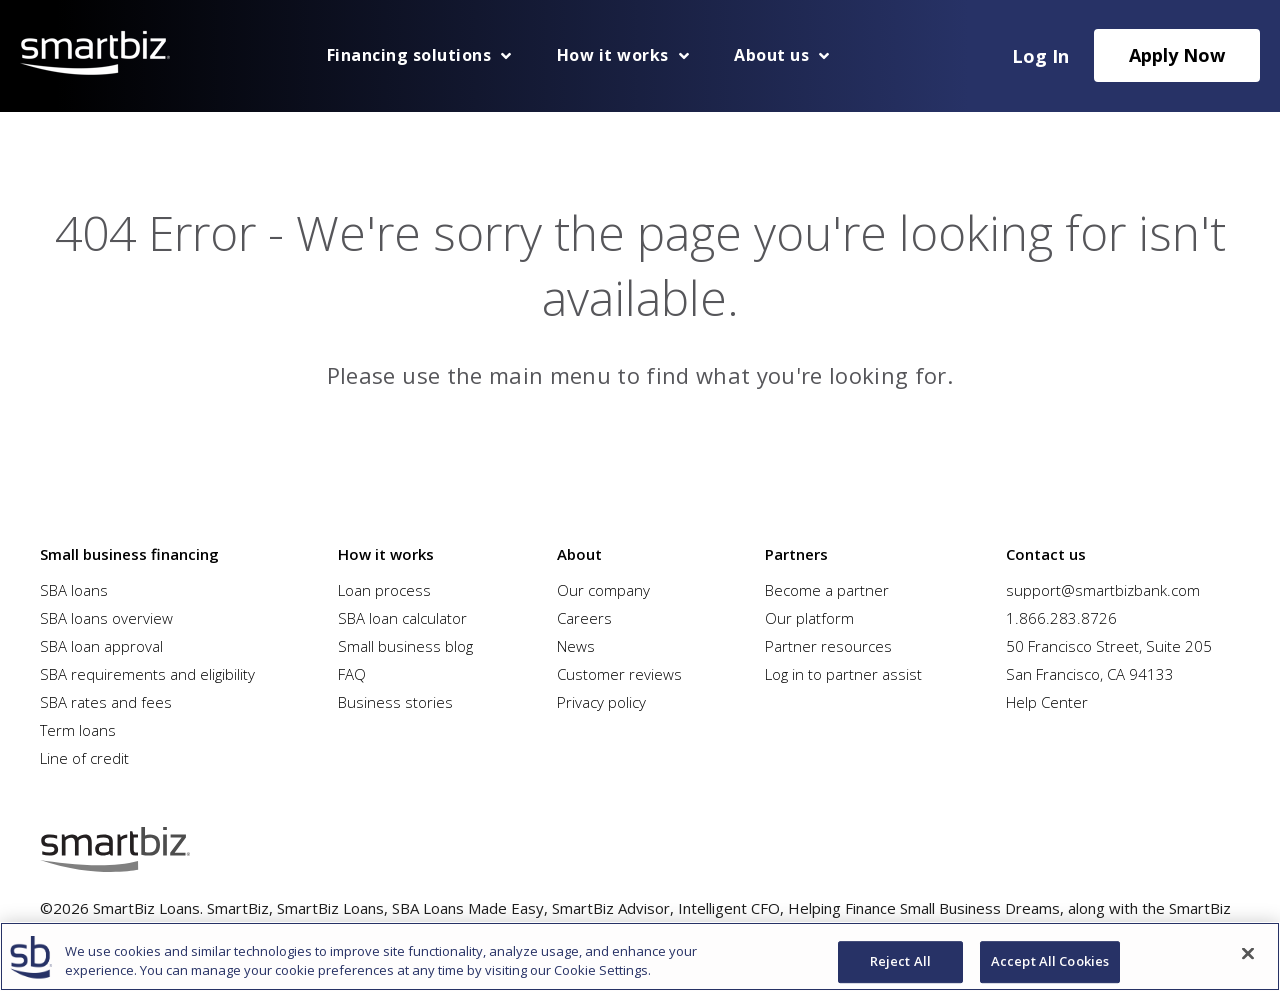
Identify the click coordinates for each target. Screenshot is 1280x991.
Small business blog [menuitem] (405, 646)
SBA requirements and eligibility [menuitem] (147, 674)
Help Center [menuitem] (1047, 702)
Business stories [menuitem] (395, 702)
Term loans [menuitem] (78, 730)
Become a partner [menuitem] (827, 590)
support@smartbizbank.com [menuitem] (1103, 590)
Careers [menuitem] (584, 618)
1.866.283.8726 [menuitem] (1061, 618)
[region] (640, 956)
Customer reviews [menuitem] (619, 674)
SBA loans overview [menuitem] (106, 618)
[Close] (1248, 954)
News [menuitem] (576, 646)
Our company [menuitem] (603, 590)
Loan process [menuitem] (384, 590)
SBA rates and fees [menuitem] (106, 702)
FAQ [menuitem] (352, 674)
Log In (1040, 56)
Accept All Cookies (1050, 962)
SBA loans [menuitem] (74, 590)
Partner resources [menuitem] (828, 646)
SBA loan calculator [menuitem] (402, 618)
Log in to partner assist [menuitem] (843, 674)
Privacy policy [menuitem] (601, 702)
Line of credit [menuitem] (84, 758)
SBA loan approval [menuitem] (101, 646)
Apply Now (1177, 55)
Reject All (900, 962)
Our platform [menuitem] (809, 618)
